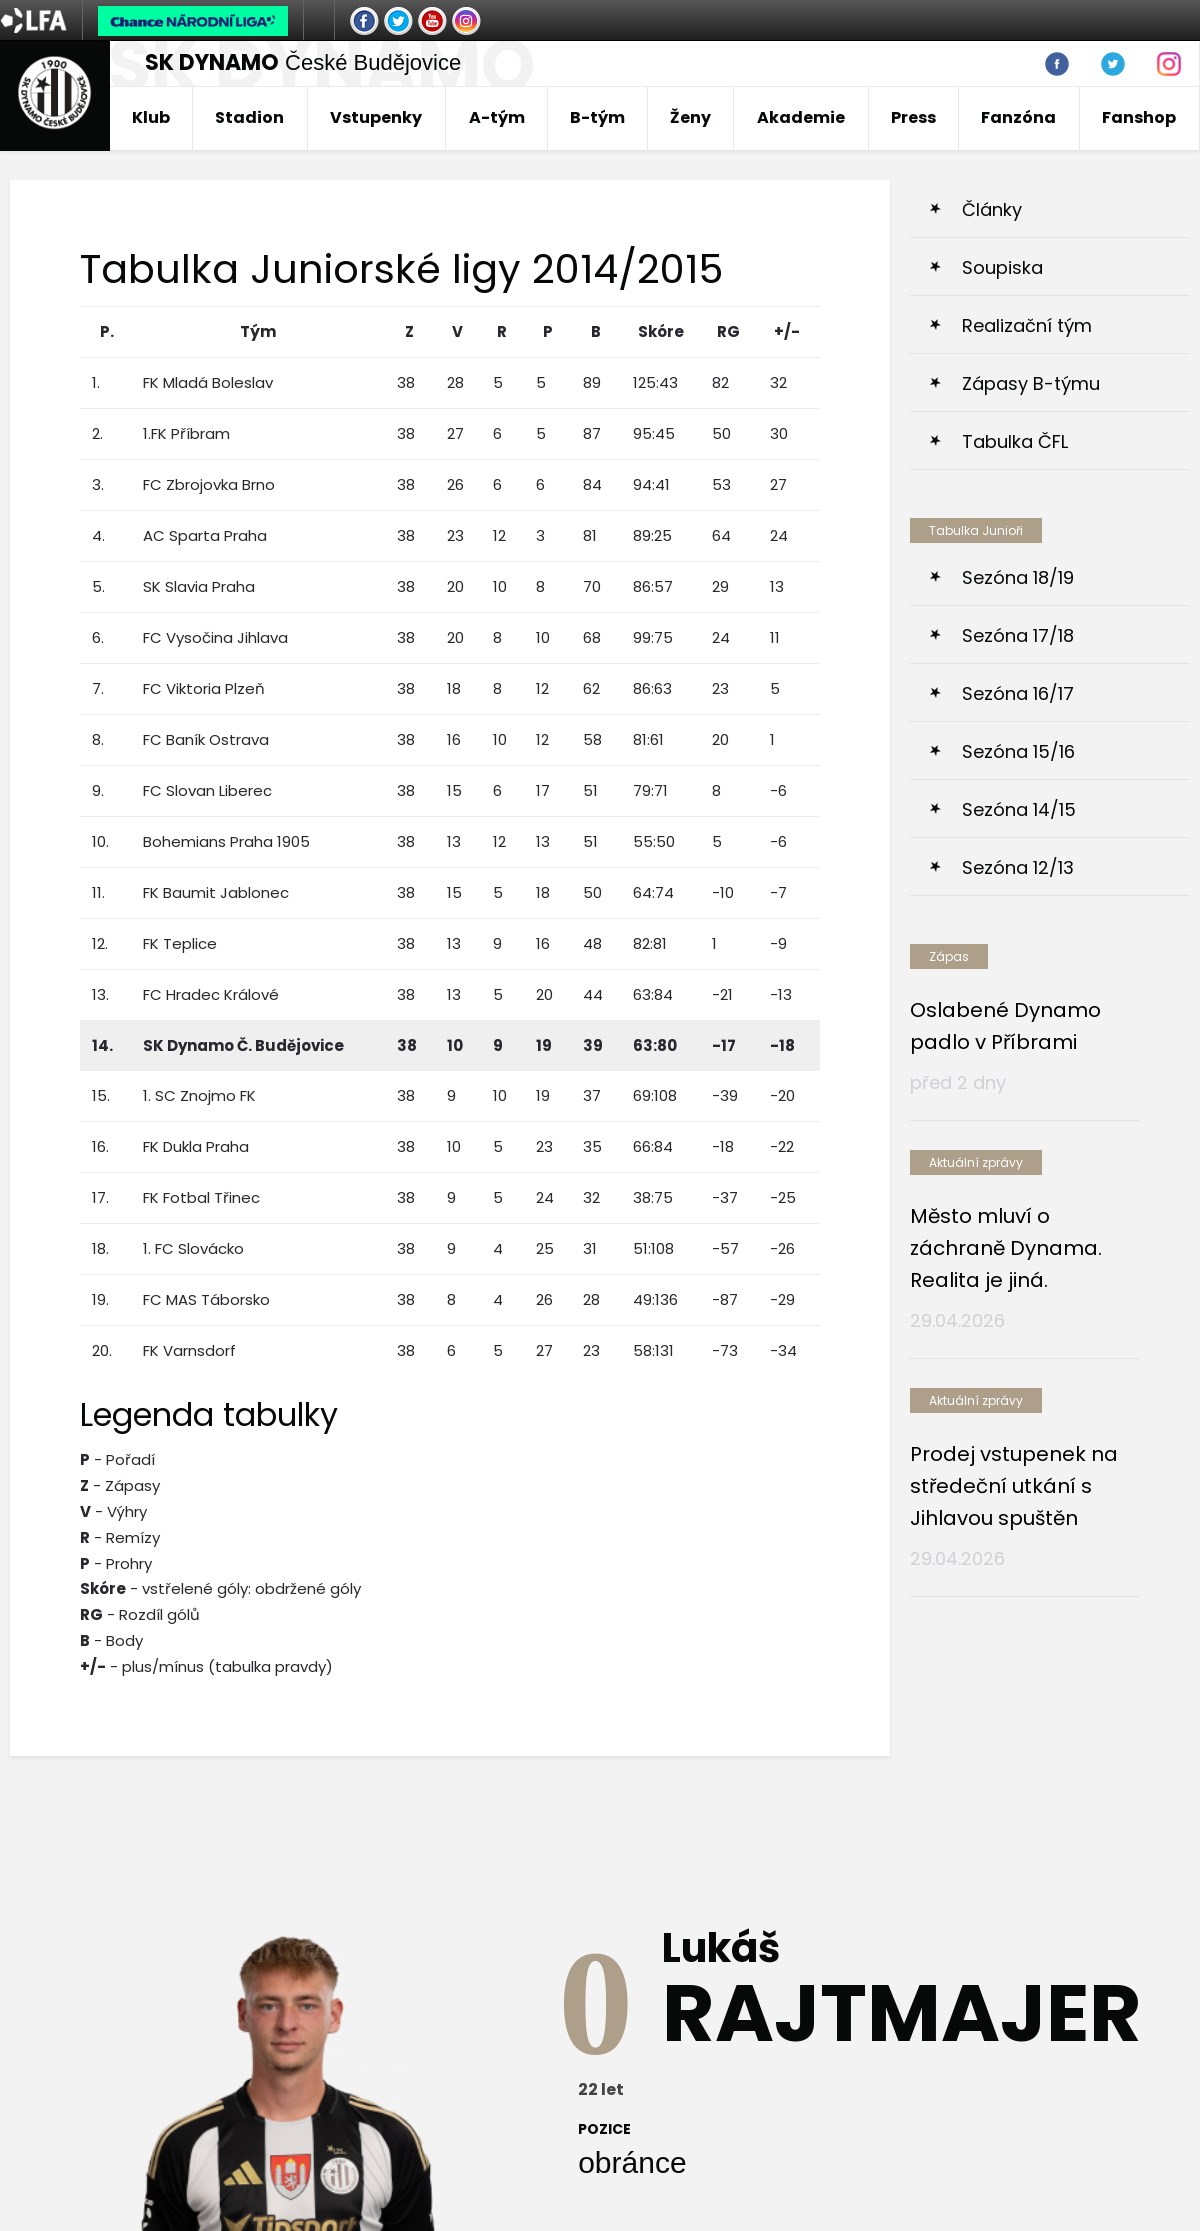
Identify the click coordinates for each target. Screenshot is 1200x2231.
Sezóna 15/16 (1018, 751)
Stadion (249, 117)
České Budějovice (303, 62)
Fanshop (1139, 117)
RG (728, 331)
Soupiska (1002, 267)
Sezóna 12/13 (1018, 867)
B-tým (597, 117)
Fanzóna (1018, 117)
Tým (258, 331)
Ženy (690, 117)
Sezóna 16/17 (1018, 693)
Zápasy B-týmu (1031, 383)
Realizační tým (1027, 325)
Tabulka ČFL (1015, 441)
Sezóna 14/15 (1019, 809)
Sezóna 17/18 (1018, 635)
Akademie (801, 117)
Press (913, 117)
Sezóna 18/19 (1018, 577)
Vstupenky (376, 117)
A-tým (497, 117)
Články (992, 209)
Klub (151, 117)
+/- (787, 331)
